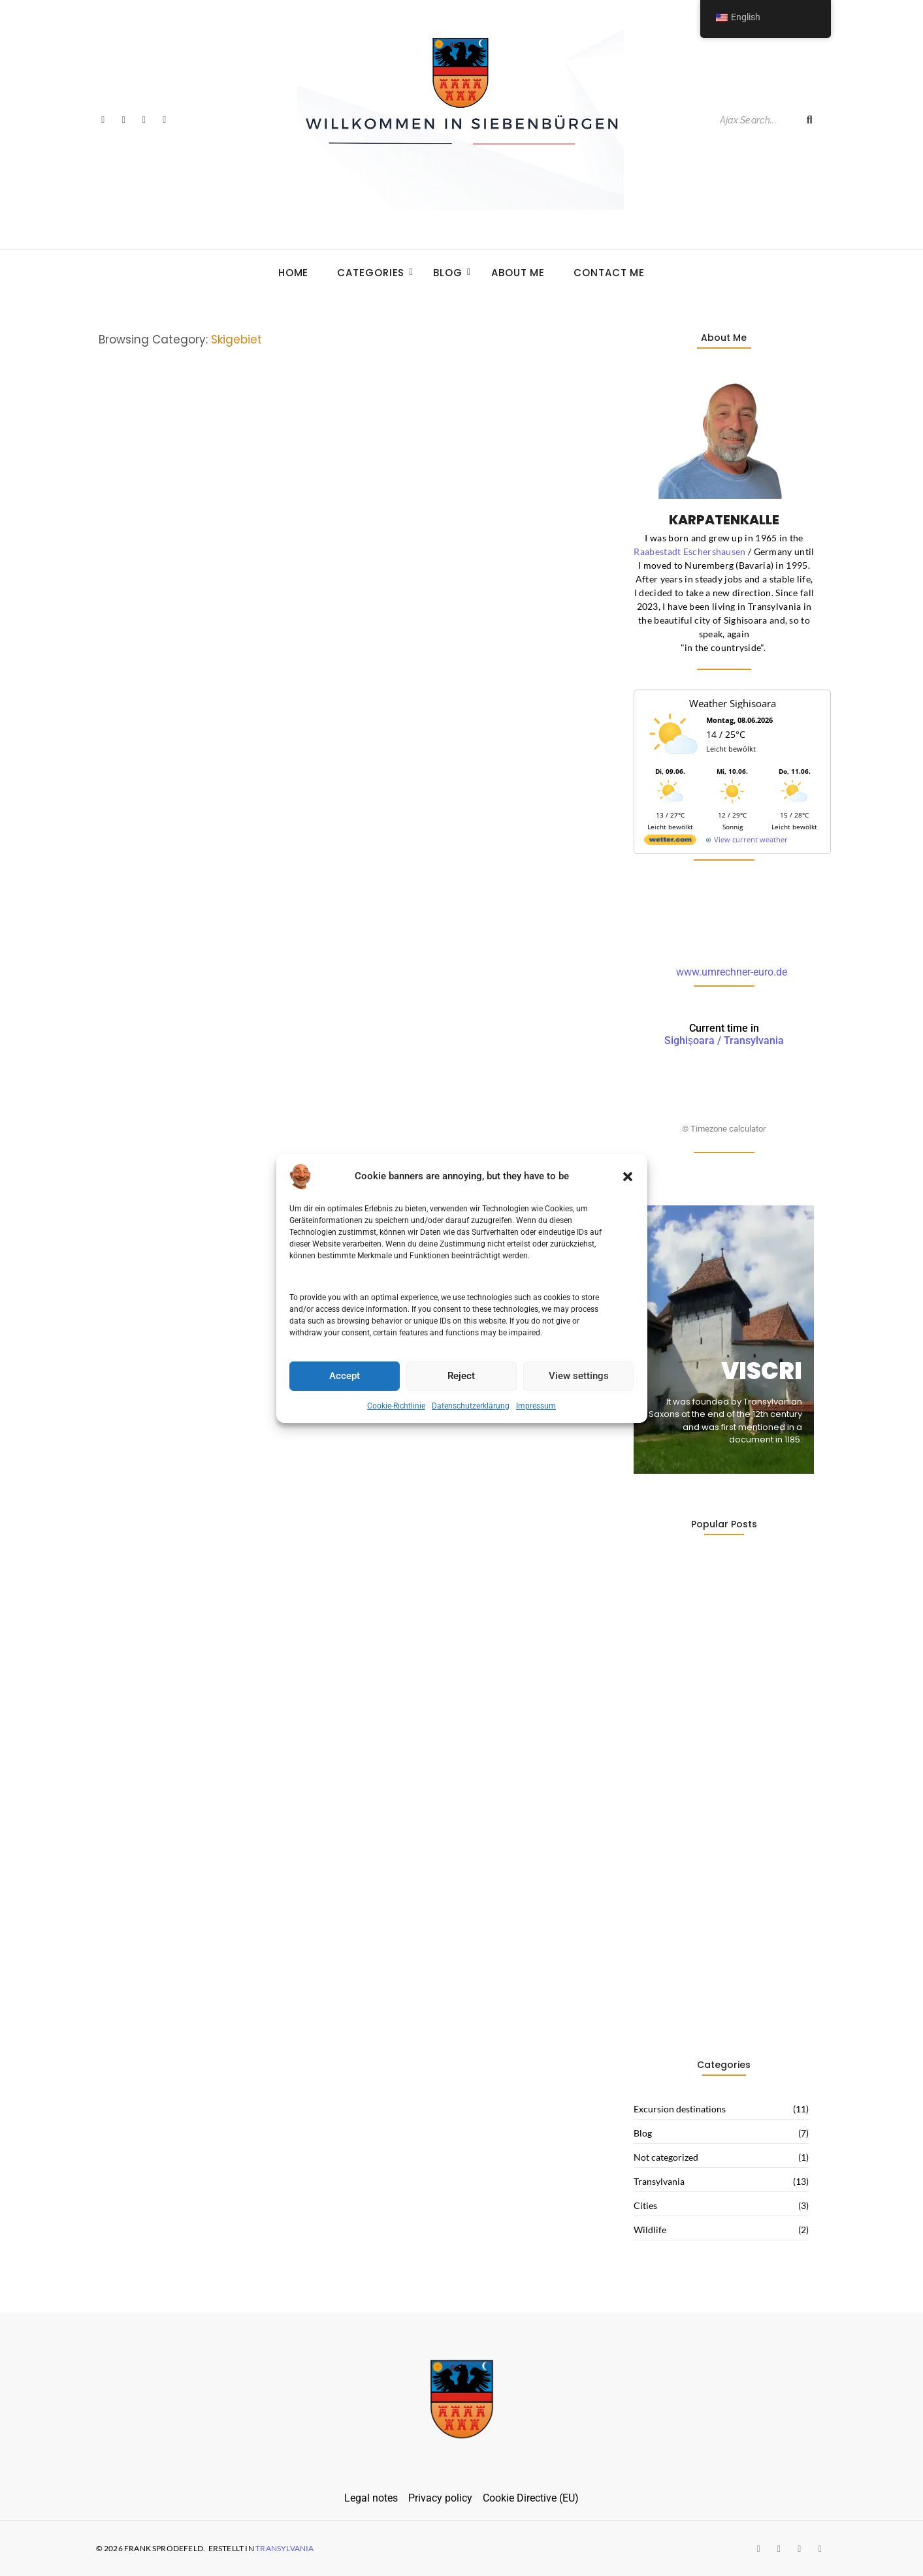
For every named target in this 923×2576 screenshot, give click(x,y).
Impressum (536, 1405)
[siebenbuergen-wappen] (461, 2399)
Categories (374, 272)
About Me (518, 272)
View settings (579, 1376)
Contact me (609, 272)
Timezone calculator (728, 1129)
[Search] (755, 120)
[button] (627, 1176)
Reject (461, 1376)
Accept (344, 1376)
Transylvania (284, 2548)
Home (293, 272)
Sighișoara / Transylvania (724, 1034)
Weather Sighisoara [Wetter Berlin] (732, 703)
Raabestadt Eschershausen (689, 551)
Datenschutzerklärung (471, 1405)
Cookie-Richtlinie (396, 1405)
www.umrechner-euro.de (731, 972)
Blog (451, 272)
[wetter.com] (670, 842)
